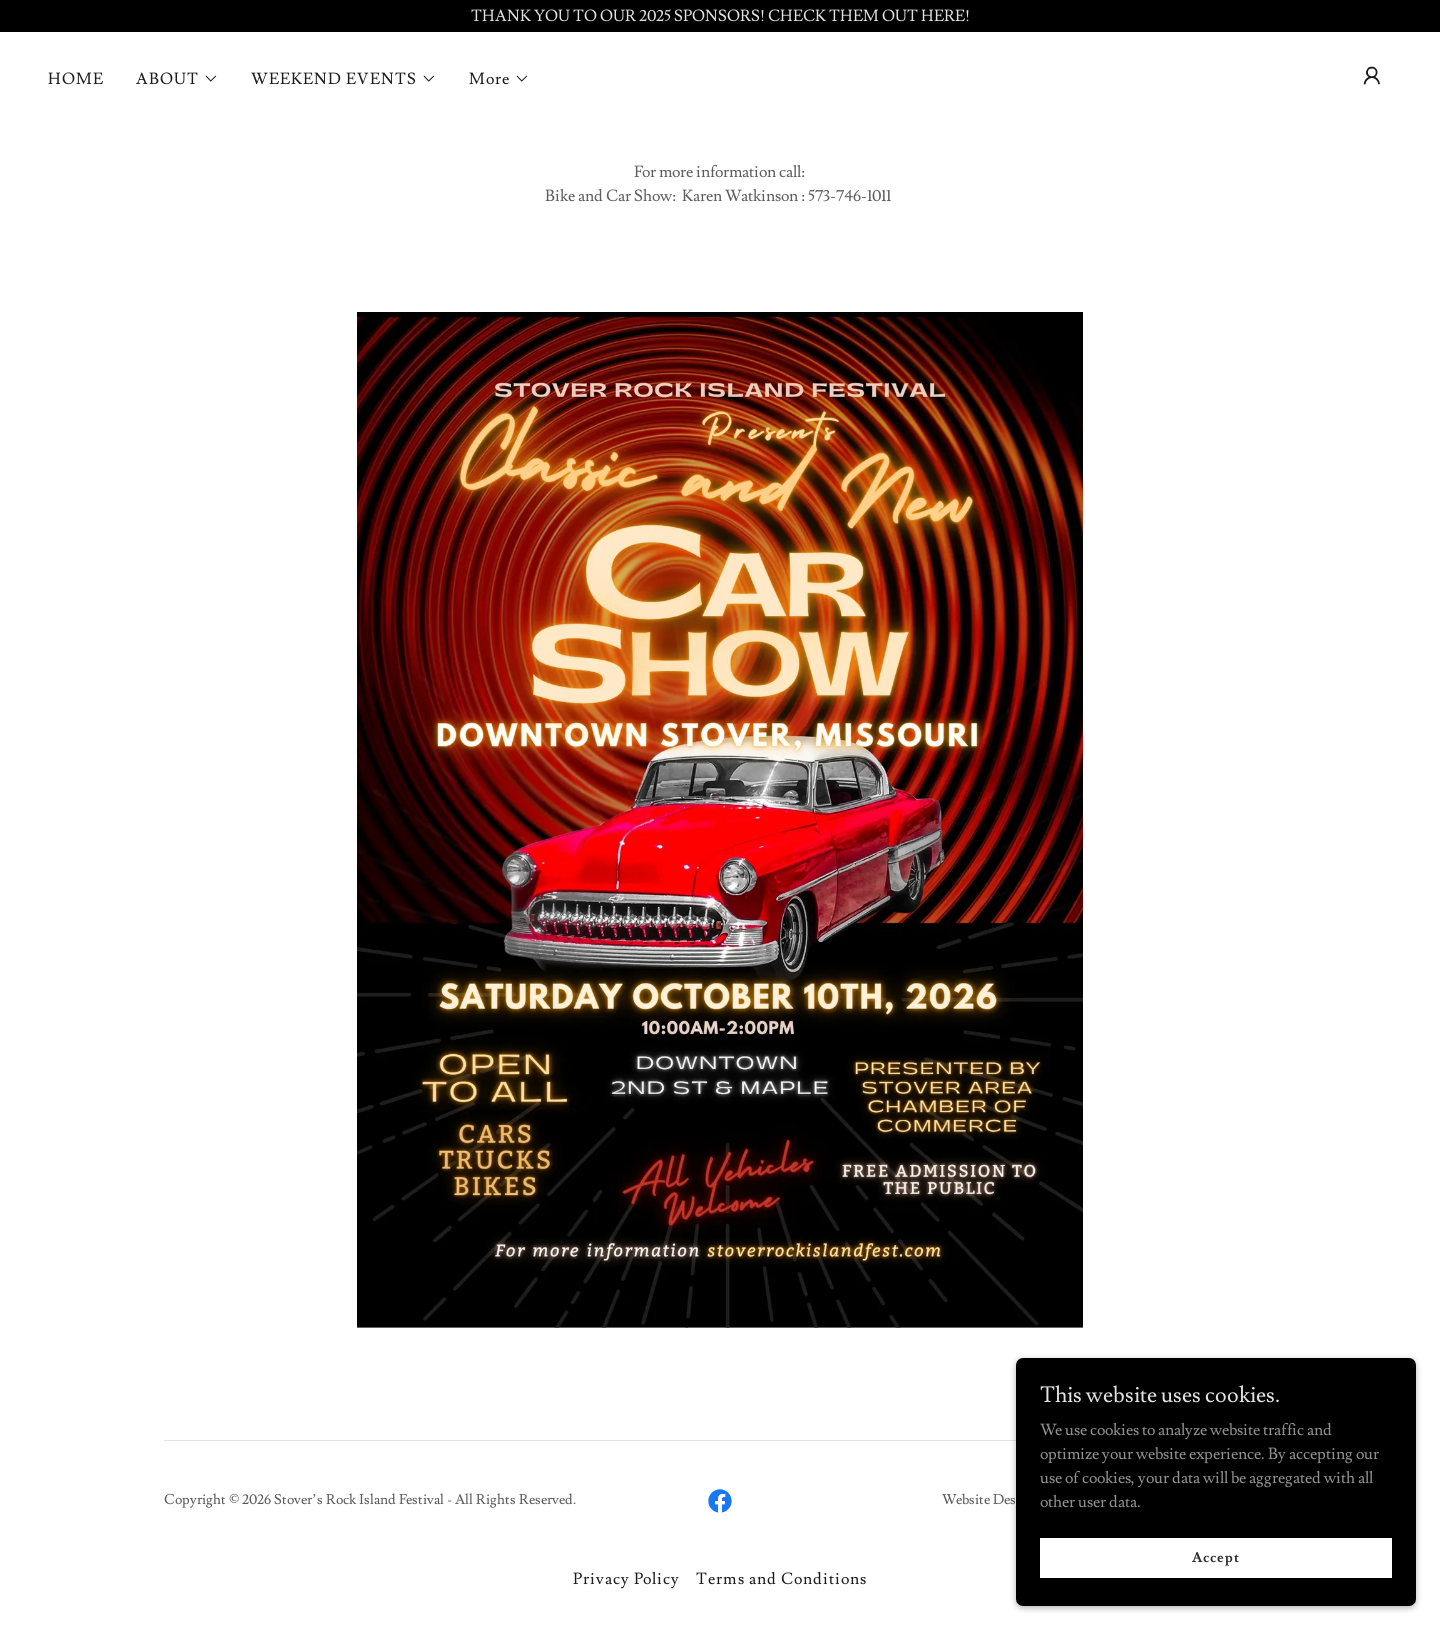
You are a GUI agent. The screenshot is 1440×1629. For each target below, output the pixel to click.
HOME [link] (76, 79)
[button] (177, 79)
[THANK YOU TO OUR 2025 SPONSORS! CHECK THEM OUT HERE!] (720, 16)
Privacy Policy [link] (626, 1579)
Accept (1215, 1557)
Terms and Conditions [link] (781, 1579)
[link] (720, 1501)
